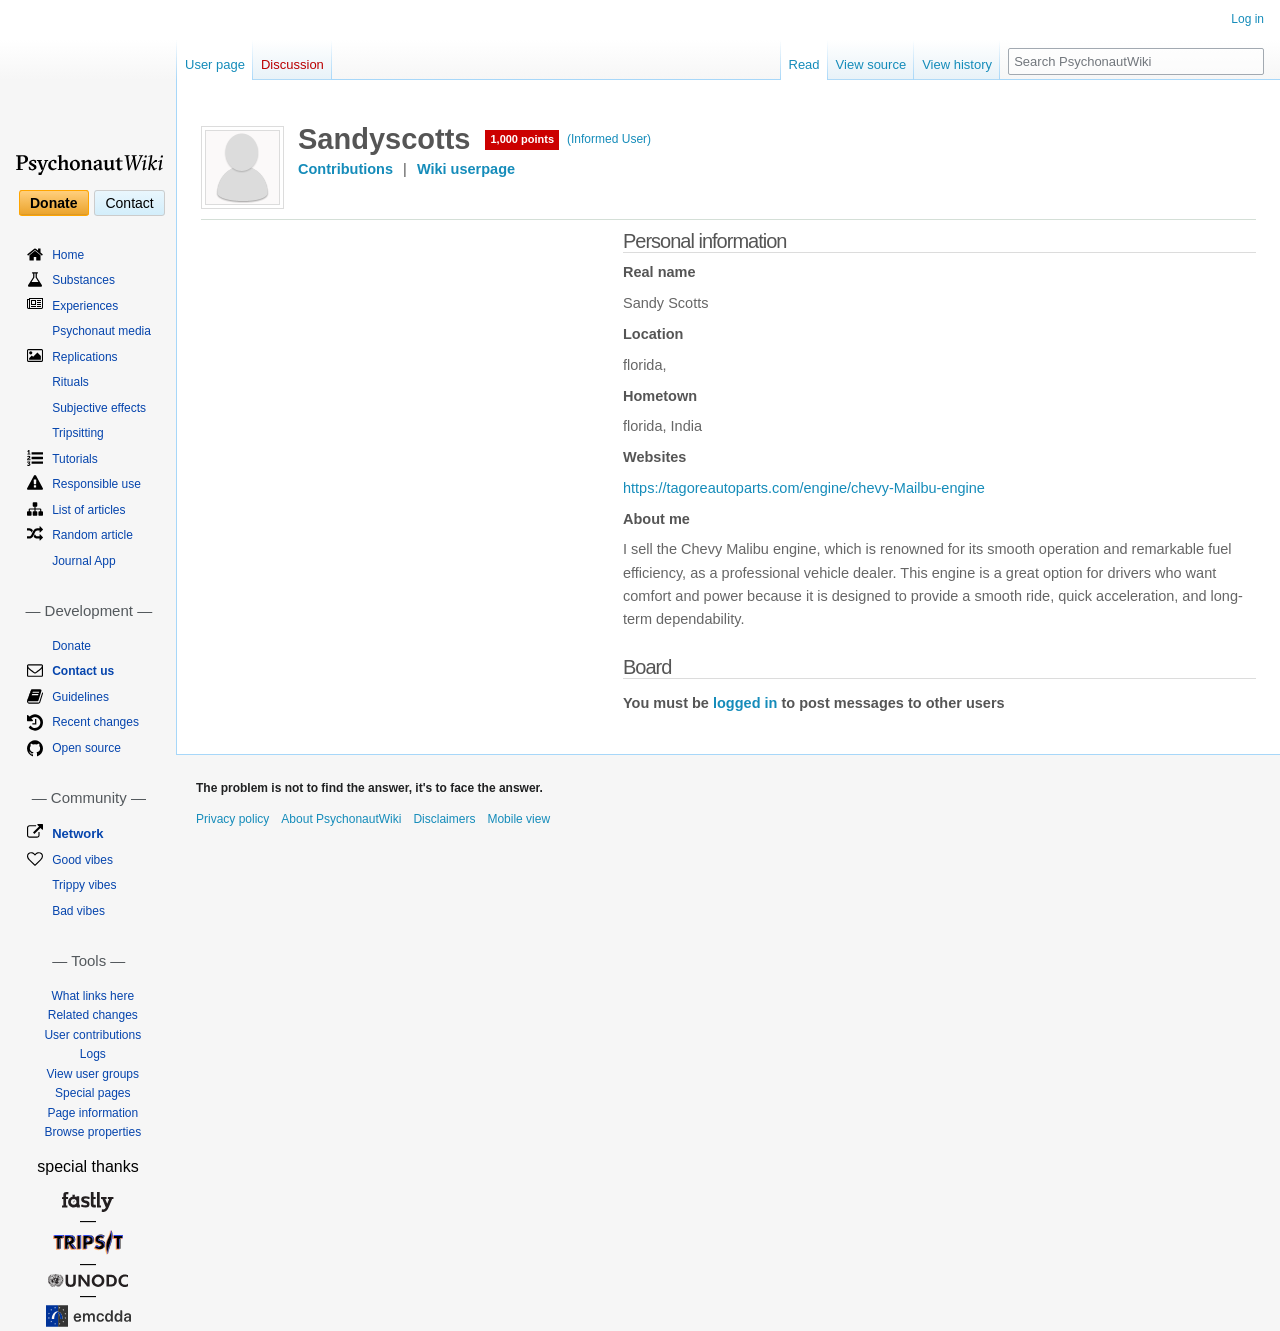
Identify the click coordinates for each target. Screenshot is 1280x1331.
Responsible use (96, 484)
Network (77, 833)
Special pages (92, 1093)
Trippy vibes (84, 885)
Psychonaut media (101, 331)
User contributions (92, 1035)
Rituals (70, 382)
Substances (83, 280)
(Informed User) (609, 139)
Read (804, 64)
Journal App (83, 561)
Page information (92, 1113)
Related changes (93, 1015)
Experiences (85, 306)
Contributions (345, 169)
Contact (129, 203)
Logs (93, 1054)
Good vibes (82, 860)
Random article (92, 535)
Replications (84, 357)
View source (871, 64)
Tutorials (75, 459)
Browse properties (92, 1132)
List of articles (88, 510)
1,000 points (522, 139)
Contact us (83, 671)
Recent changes (95, 722)
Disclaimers (444, 819)
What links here (92, 996)
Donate (53, 203)
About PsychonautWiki (341, 819)
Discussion (292, 64)
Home (68, 255)
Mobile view (518, 819)
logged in (745, 703)
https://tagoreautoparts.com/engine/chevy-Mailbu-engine (804, 488)
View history (957, 64)
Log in (1247, 19)
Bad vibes (78, 911)
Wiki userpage (466, 169)
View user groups (93, 1074)
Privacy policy (232, 819)
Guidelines (80, 697)
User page (215, 64)
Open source (86, 748)
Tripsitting (78, 433)
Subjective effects (99, 408)
